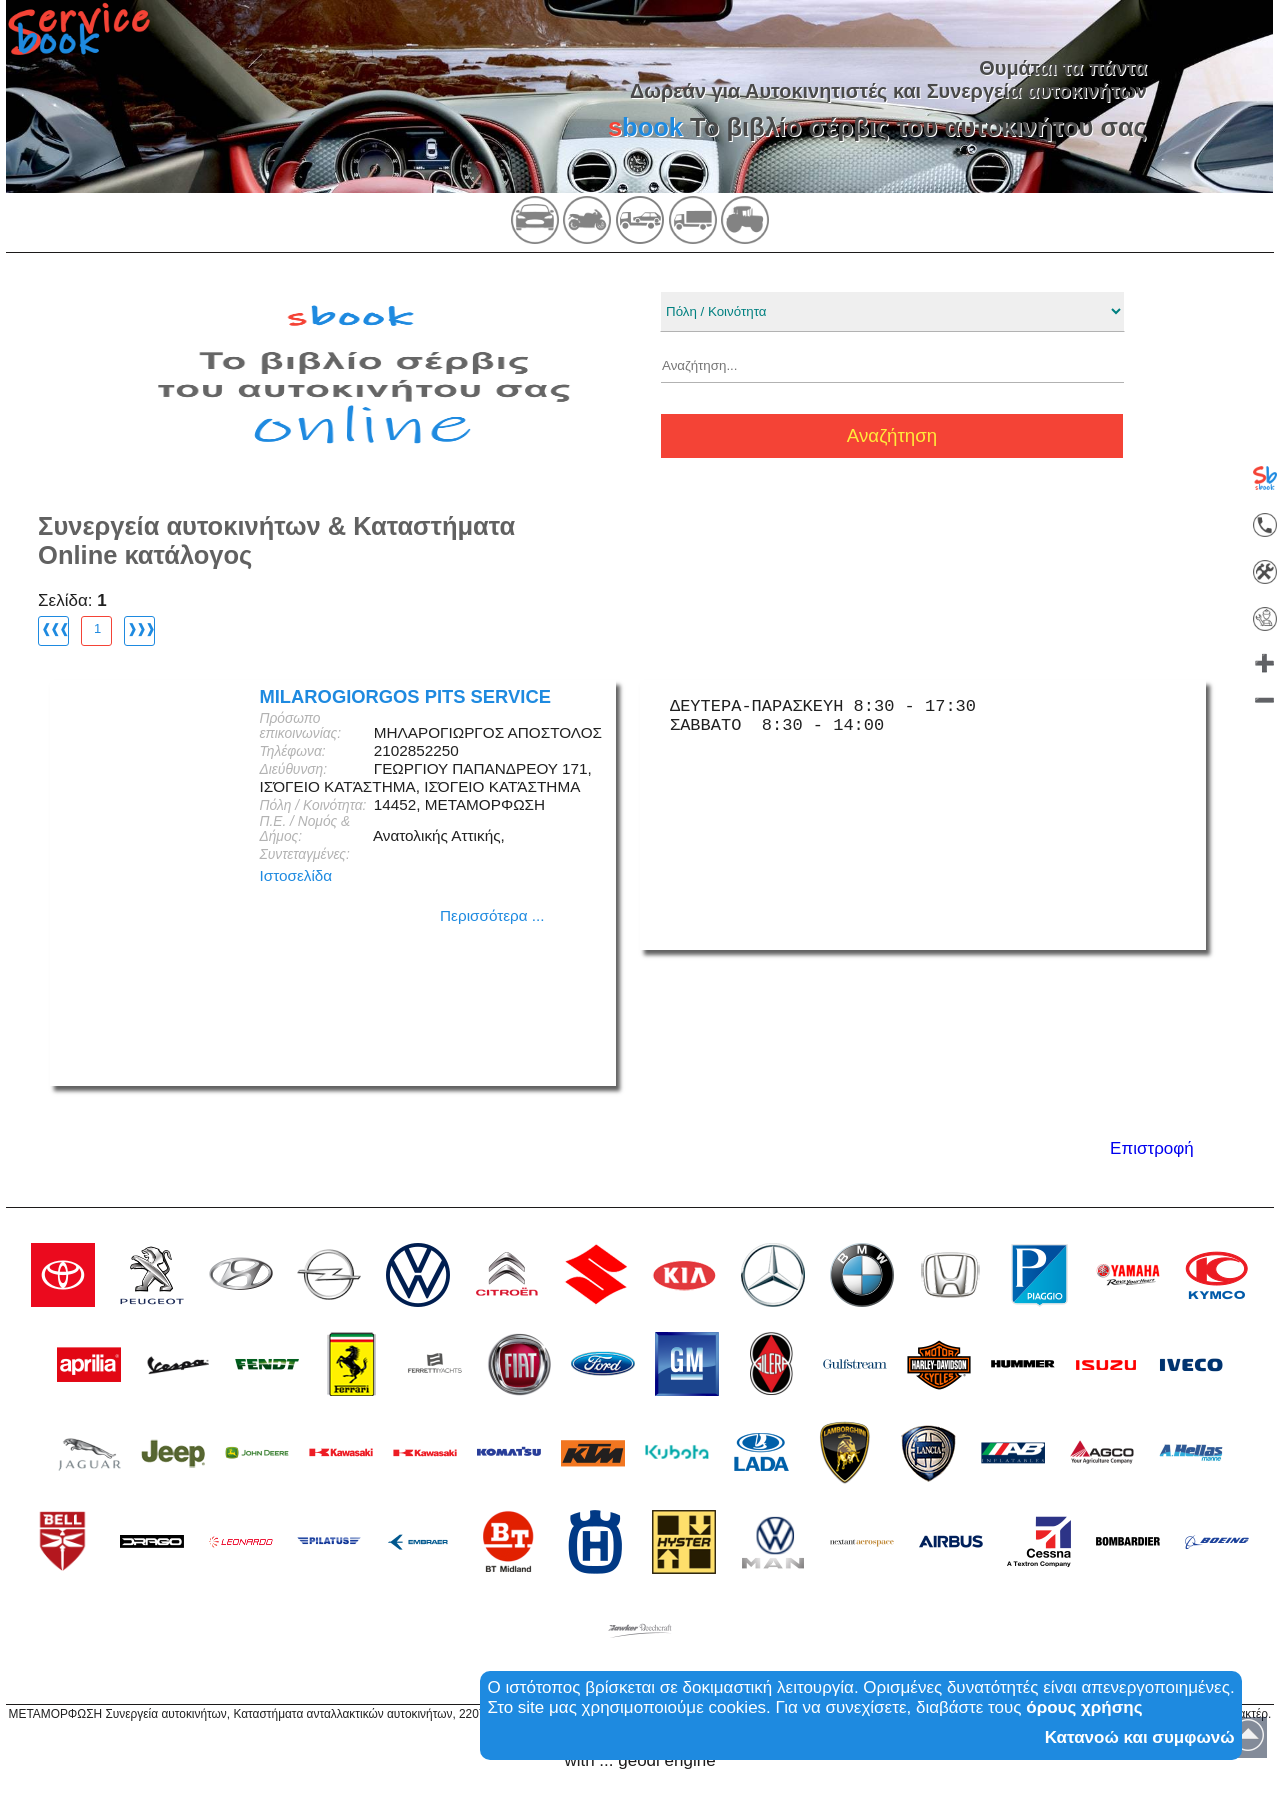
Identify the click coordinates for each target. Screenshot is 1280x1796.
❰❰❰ (54, 628)
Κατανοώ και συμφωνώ (1140, 1737)
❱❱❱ (140, 628)
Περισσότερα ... (492, 915)
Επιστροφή (1152, 1148)
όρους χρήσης (1084, 1707)
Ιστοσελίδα (295, 875)
